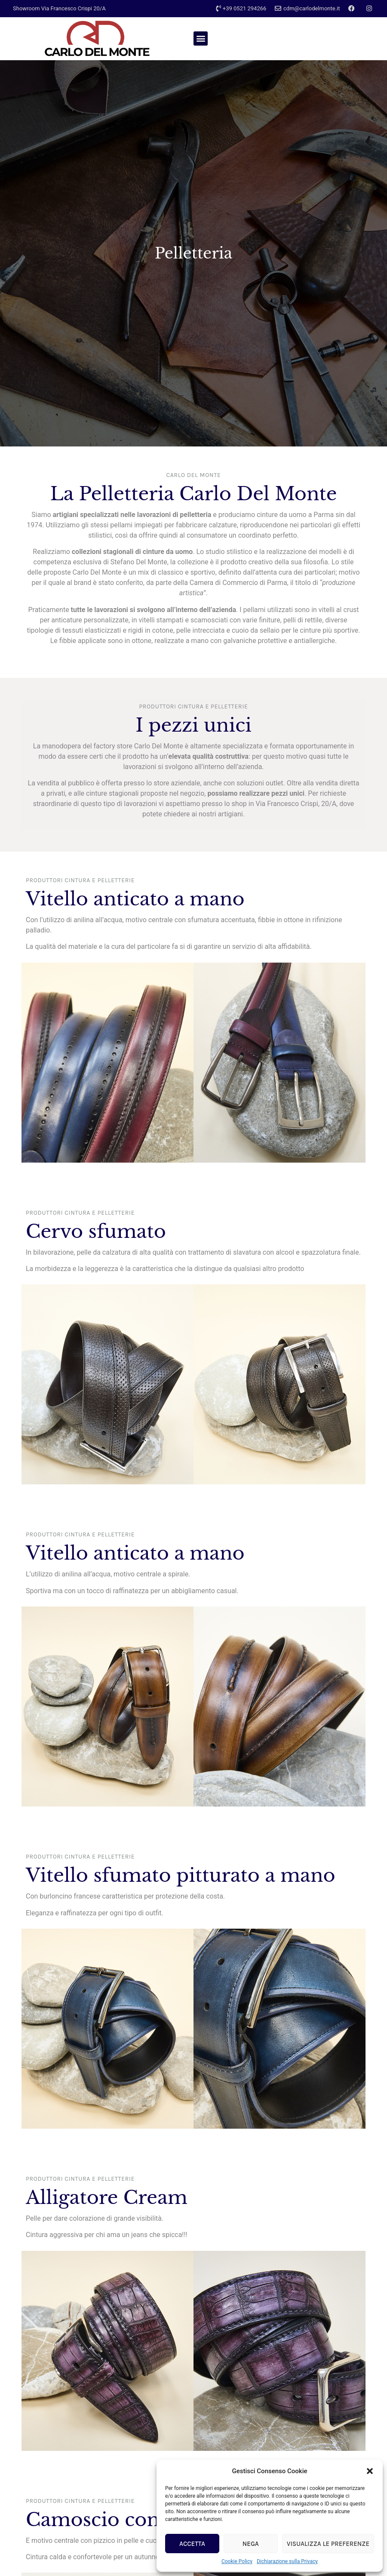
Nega (251, 2544)
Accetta (192, 2544)
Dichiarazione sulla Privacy (287, 2561)
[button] (370, 2471)
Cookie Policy (236, 2561)
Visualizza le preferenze (328, 2544)
